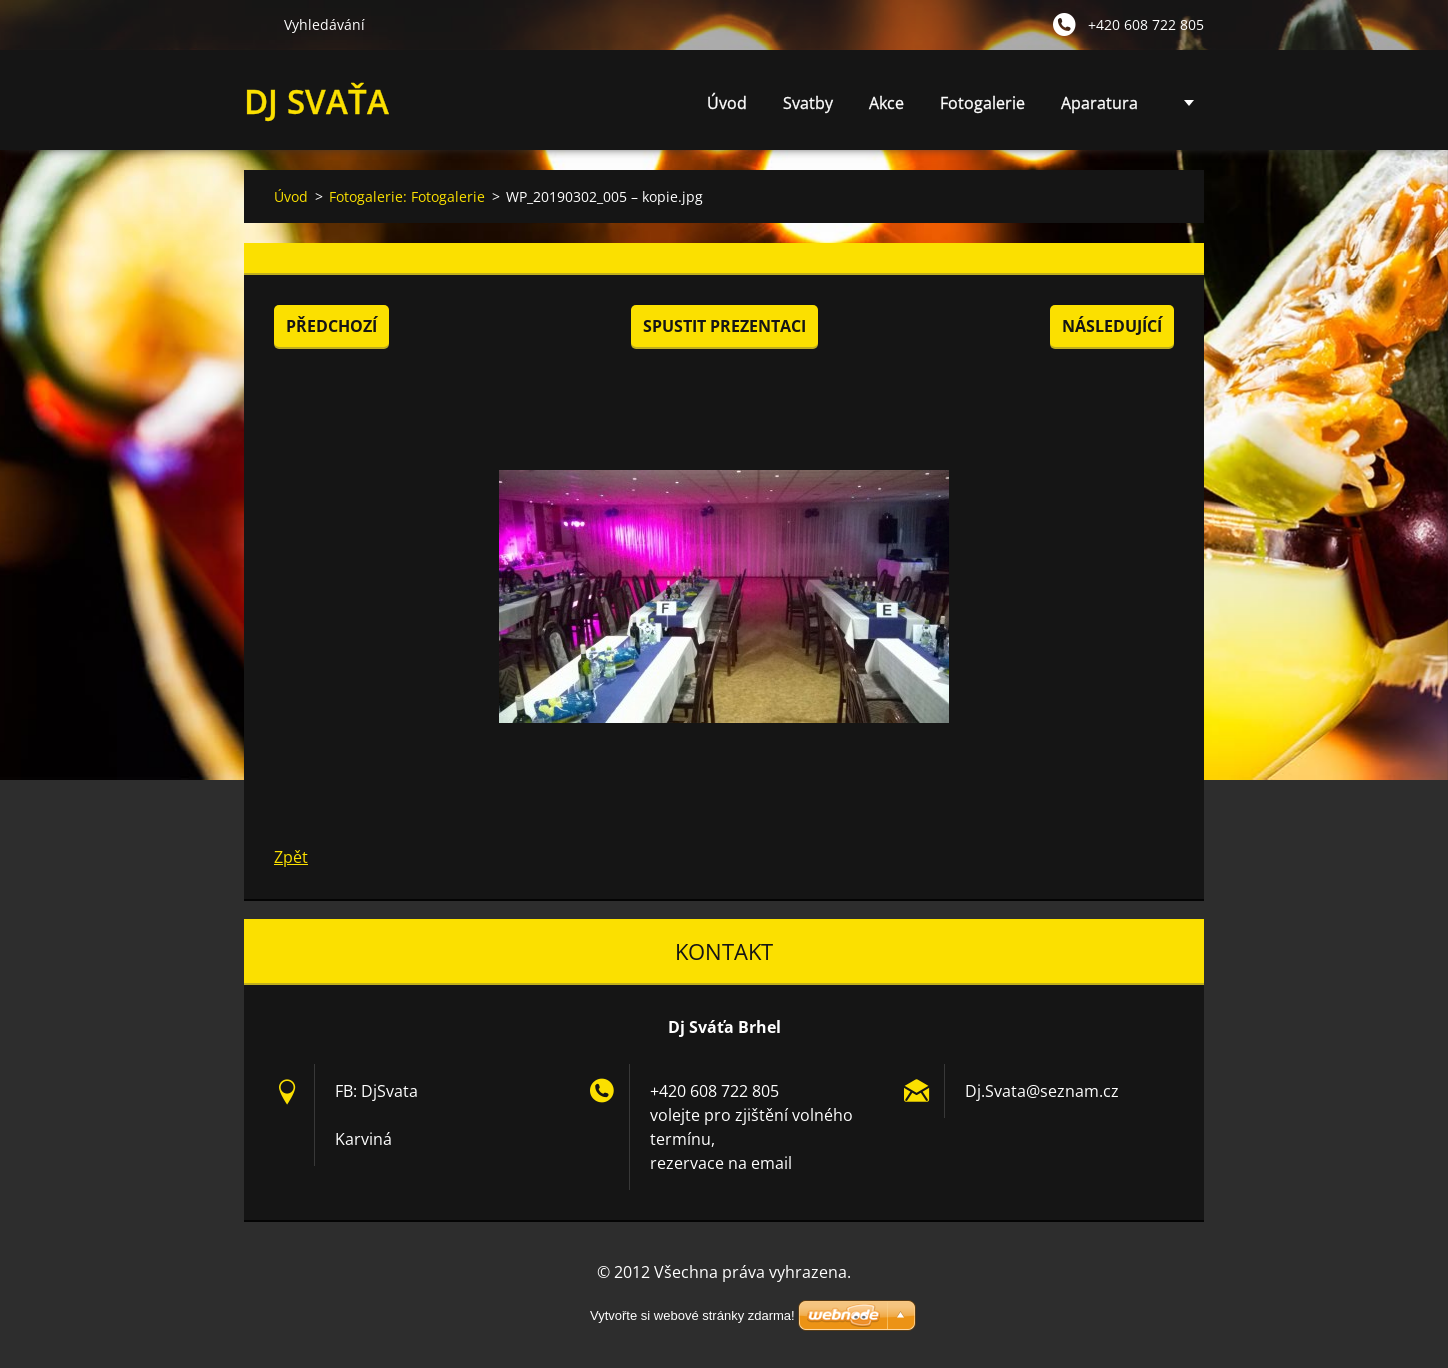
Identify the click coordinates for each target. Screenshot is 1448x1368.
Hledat (256, 24)
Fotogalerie (982, 103)
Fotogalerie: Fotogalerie (407, 196)
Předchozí (331, 326)
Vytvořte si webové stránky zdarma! (692, 1315)
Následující (1112, 326)
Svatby (808, 103)
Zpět (291, 857)
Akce (886, 103)
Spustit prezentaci (724, 326)
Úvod (727, 103)
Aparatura (1099, 103)
